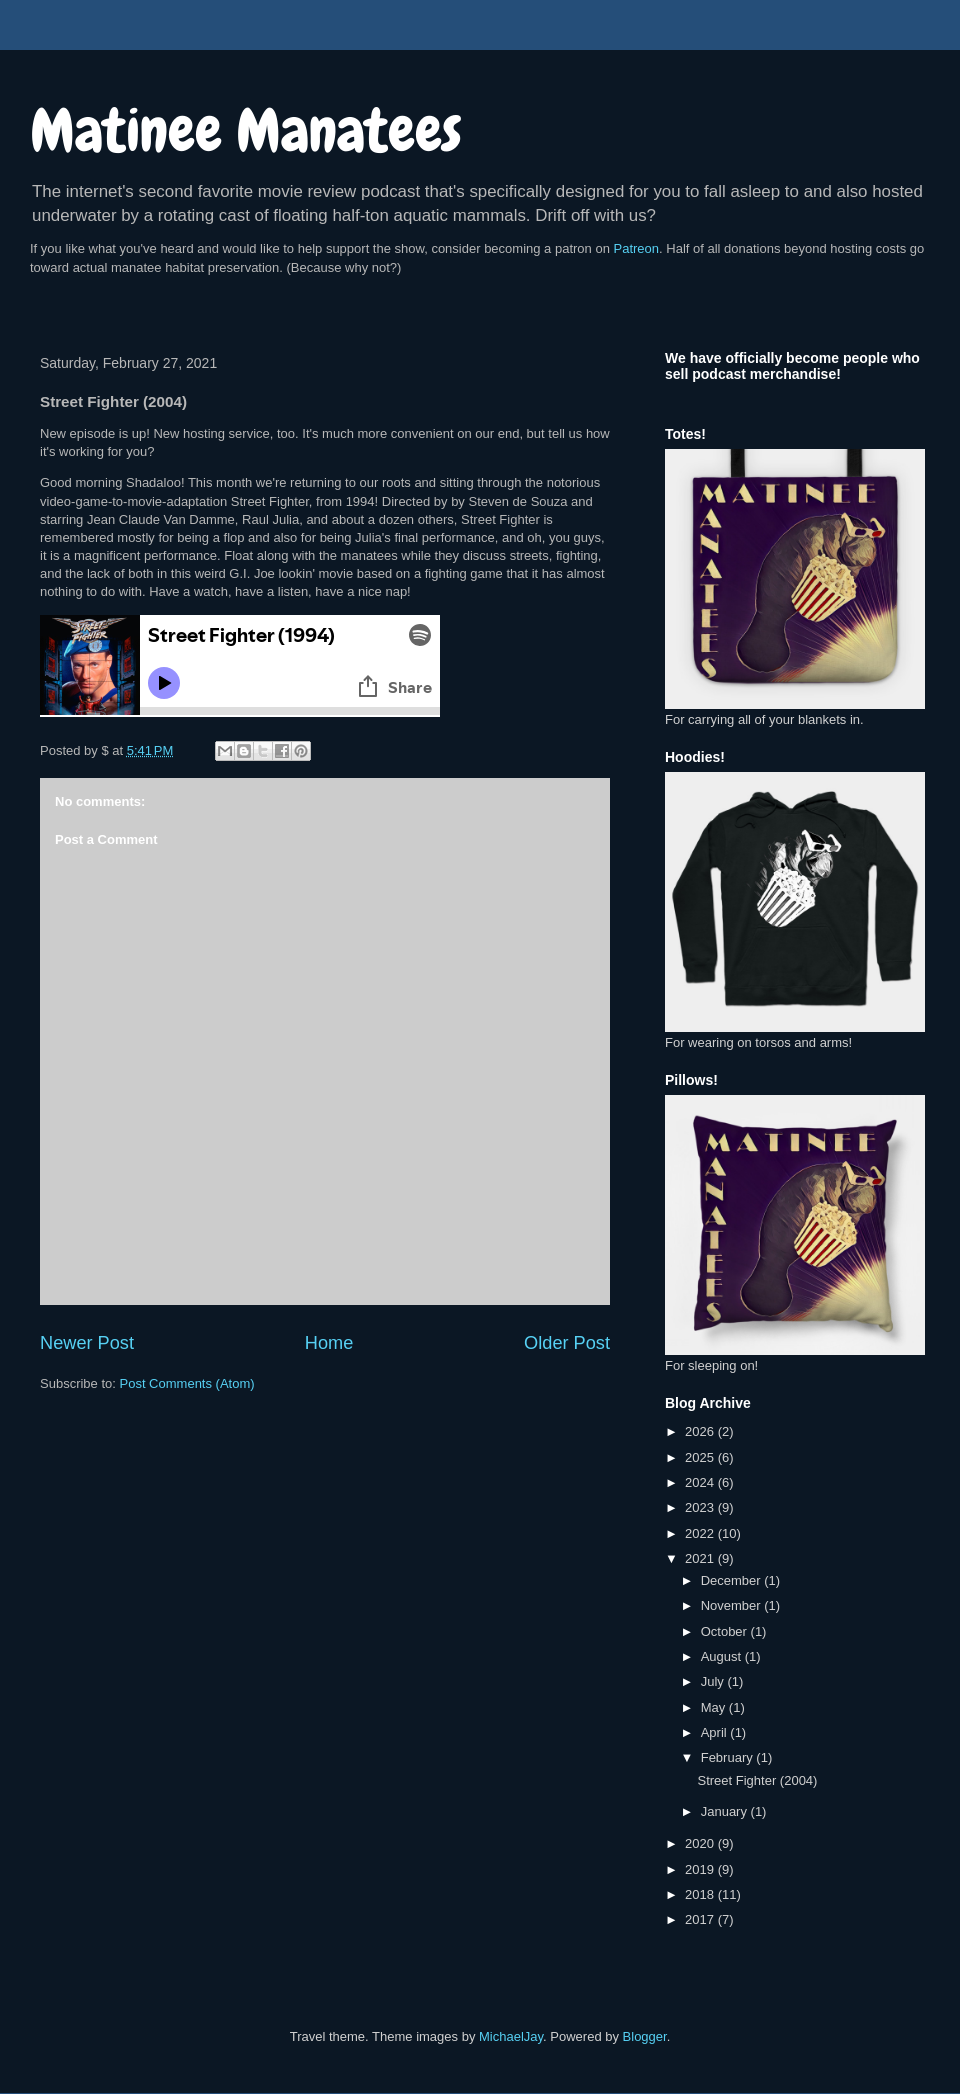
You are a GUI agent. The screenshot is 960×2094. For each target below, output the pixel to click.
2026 (701, 1431)
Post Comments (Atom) (187, 1383)
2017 (701, 1919)
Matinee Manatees (246, 130)
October (726, 1631)
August (723, 1656)
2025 (701, 1457)
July (714, 1681)
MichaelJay (511, 2036)
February (729, 1757)
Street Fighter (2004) (757, 1780)
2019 (701, 1869)
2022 (701, 1533)
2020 (701, 1843)
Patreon (637, 248)
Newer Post (87, 1343)
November (733, 1605)
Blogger (645, 2036)
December (733, 1580)
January (726, 1811)
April (716, 1732)
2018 (701, 1894)
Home (329, 1343)
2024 (701, 1482)
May (715, 1707)
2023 (701, 1507)
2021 (701, 1558)
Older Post (567, 1343)
